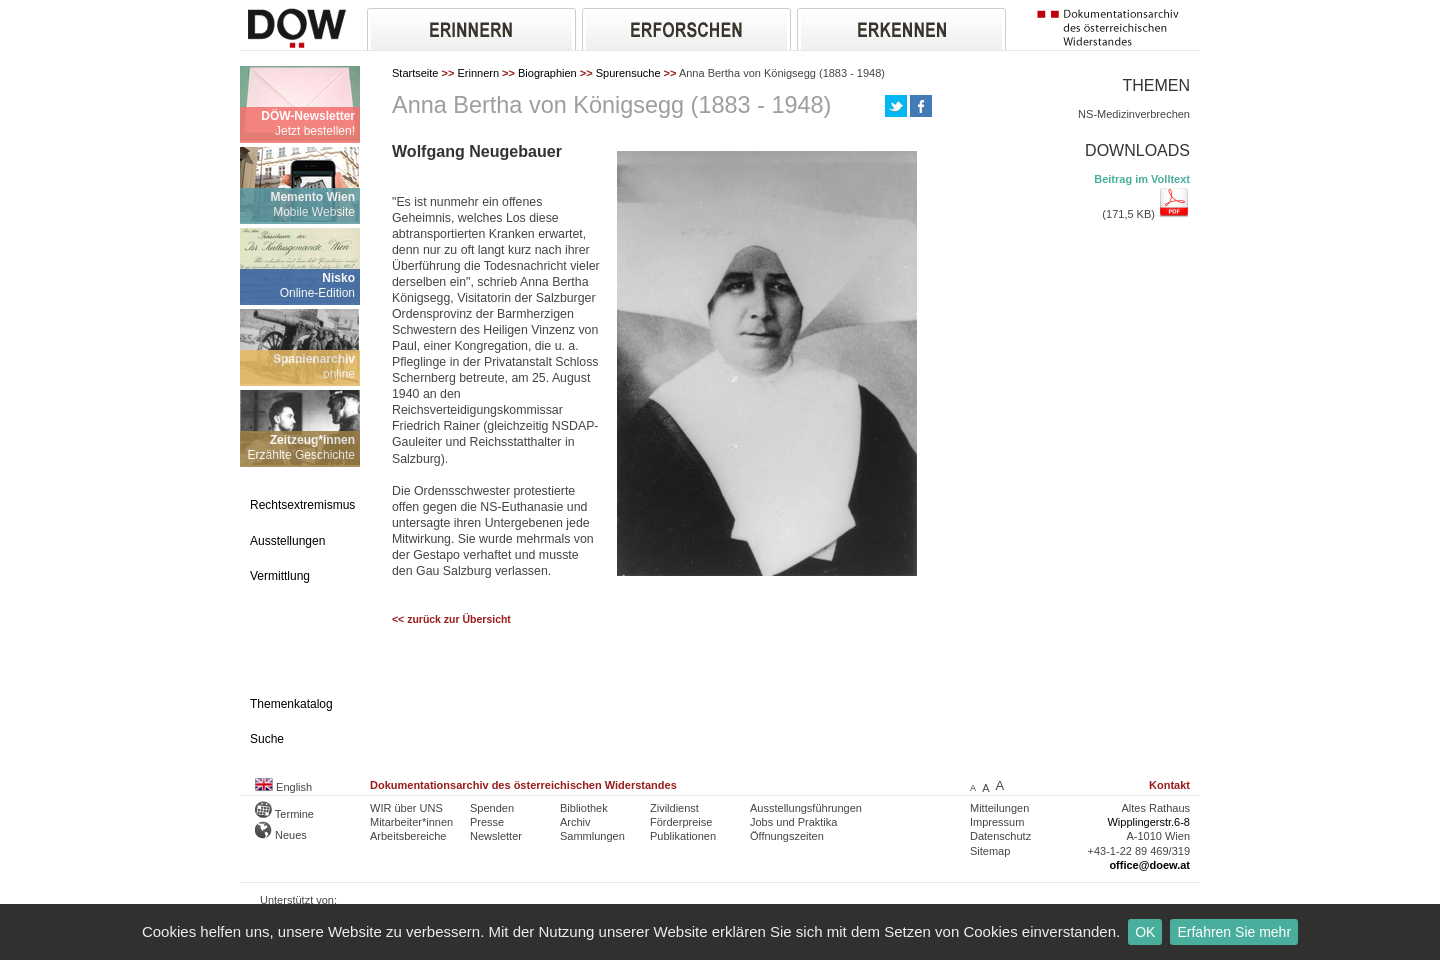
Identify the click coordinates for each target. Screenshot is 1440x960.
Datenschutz (1000, 836)
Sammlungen (592, 836)
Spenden (492, 808)
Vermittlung (280, 576)
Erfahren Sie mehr (1234, 932)
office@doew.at (1149, 865)
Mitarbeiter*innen (411, 822)
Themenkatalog (291, 704)
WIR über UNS (406, 808)
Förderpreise (681, 822)
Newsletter (496, 836)
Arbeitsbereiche (408, 836)
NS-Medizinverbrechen (1134, 114)
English (283, 787)
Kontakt (1169, 785)
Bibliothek (584, 808)
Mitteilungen (999, 808)
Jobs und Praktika (793, 822)
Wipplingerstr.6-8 (1148, 822)
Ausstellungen (287, 541)
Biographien (547, 73)
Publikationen (683, 836)
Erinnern (478, 73)
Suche (267, 739)
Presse (487, 822)
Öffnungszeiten (787, 836)
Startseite (415, 73)
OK (1145, 932)
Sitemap (990, 851)
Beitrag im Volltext (1142, 179)
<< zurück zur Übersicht (451, 619)
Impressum (997, 822)
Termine (284, 814)
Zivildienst (674, 808)
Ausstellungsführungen (806, 808)
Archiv (575, 822)
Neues (281, 835)
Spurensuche (628, 73)
